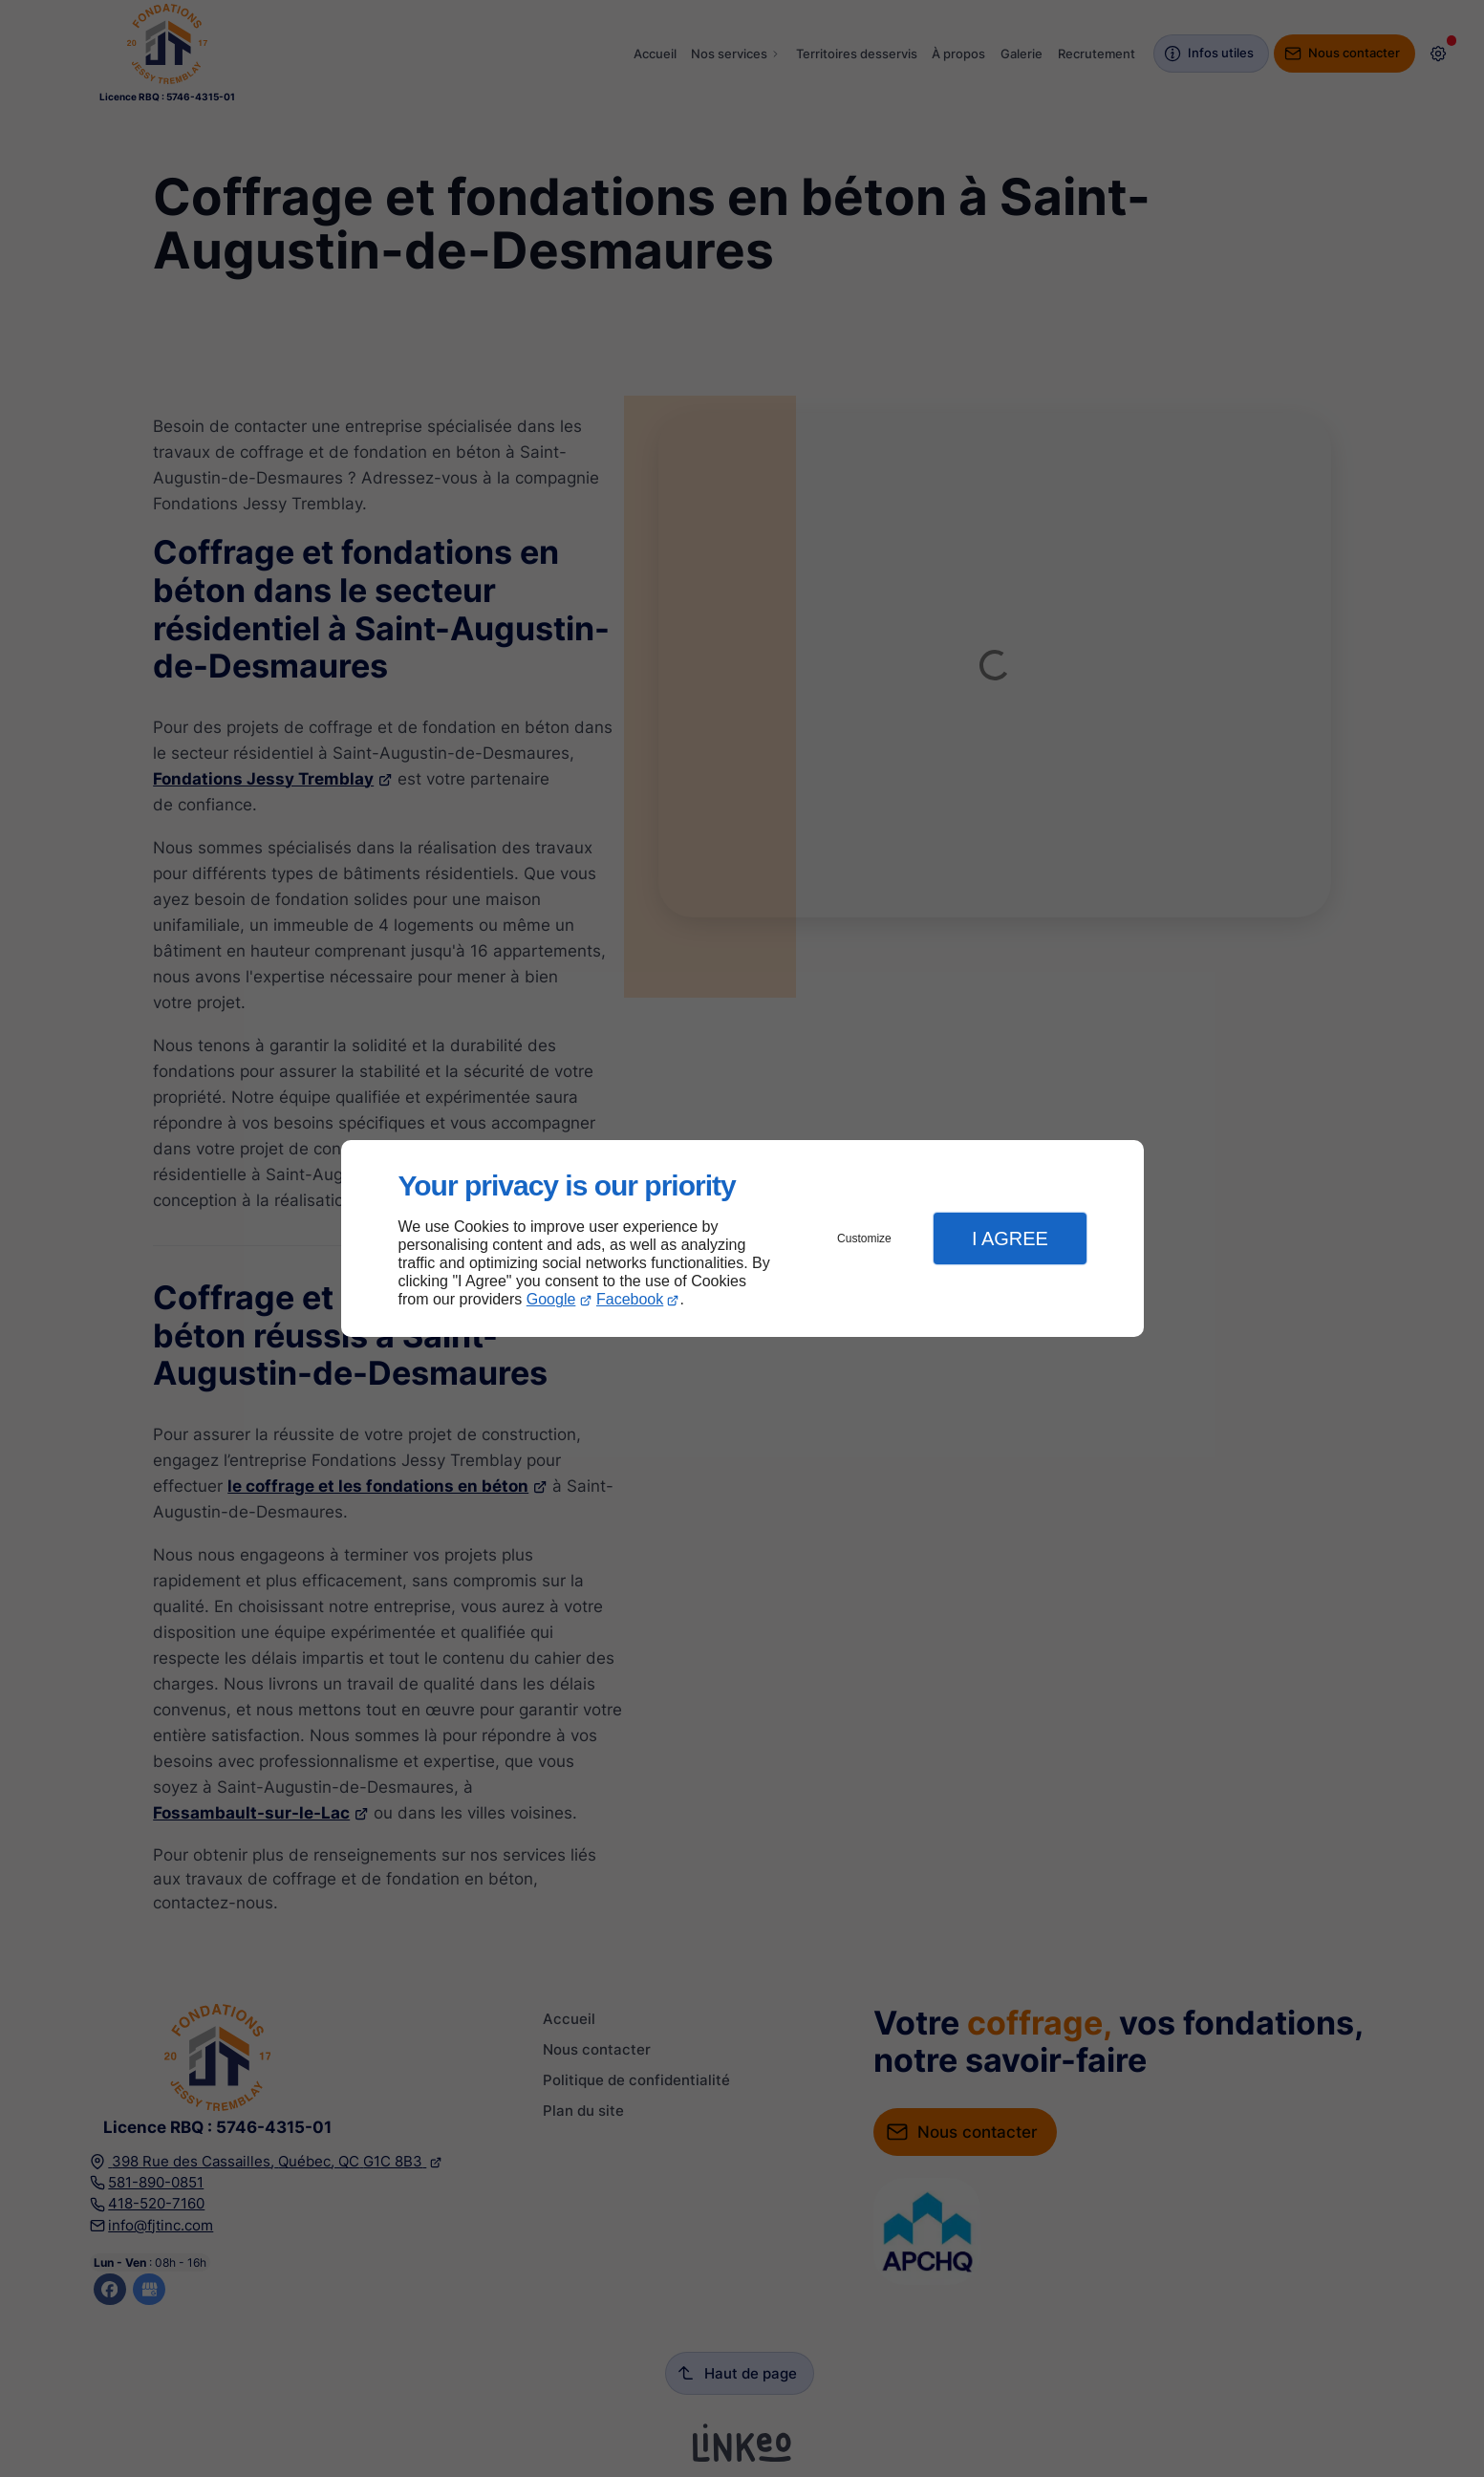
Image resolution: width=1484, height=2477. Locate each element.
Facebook (629, 1299)
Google (551, 1299)
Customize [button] (864, 1238)
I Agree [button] (1010, 1238)
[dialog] (742, 1239)
